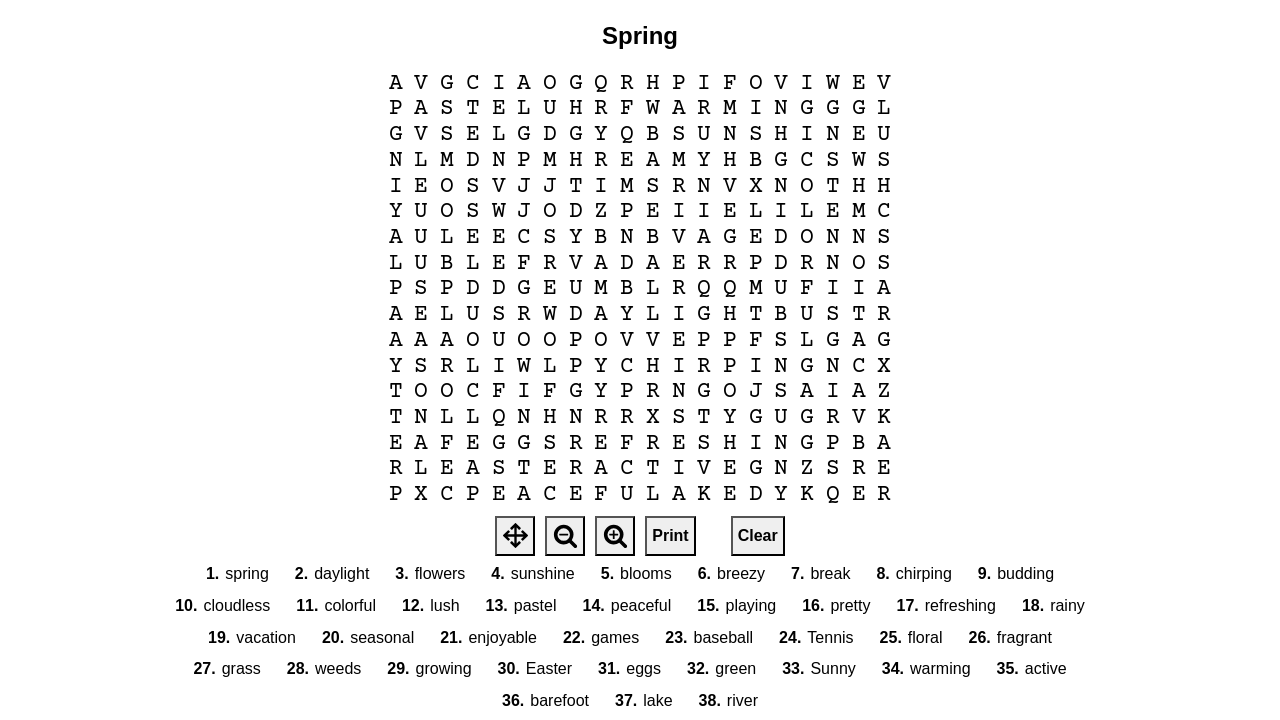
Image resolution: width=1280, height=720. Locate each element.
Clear (758, 535)
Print (670, 535)
